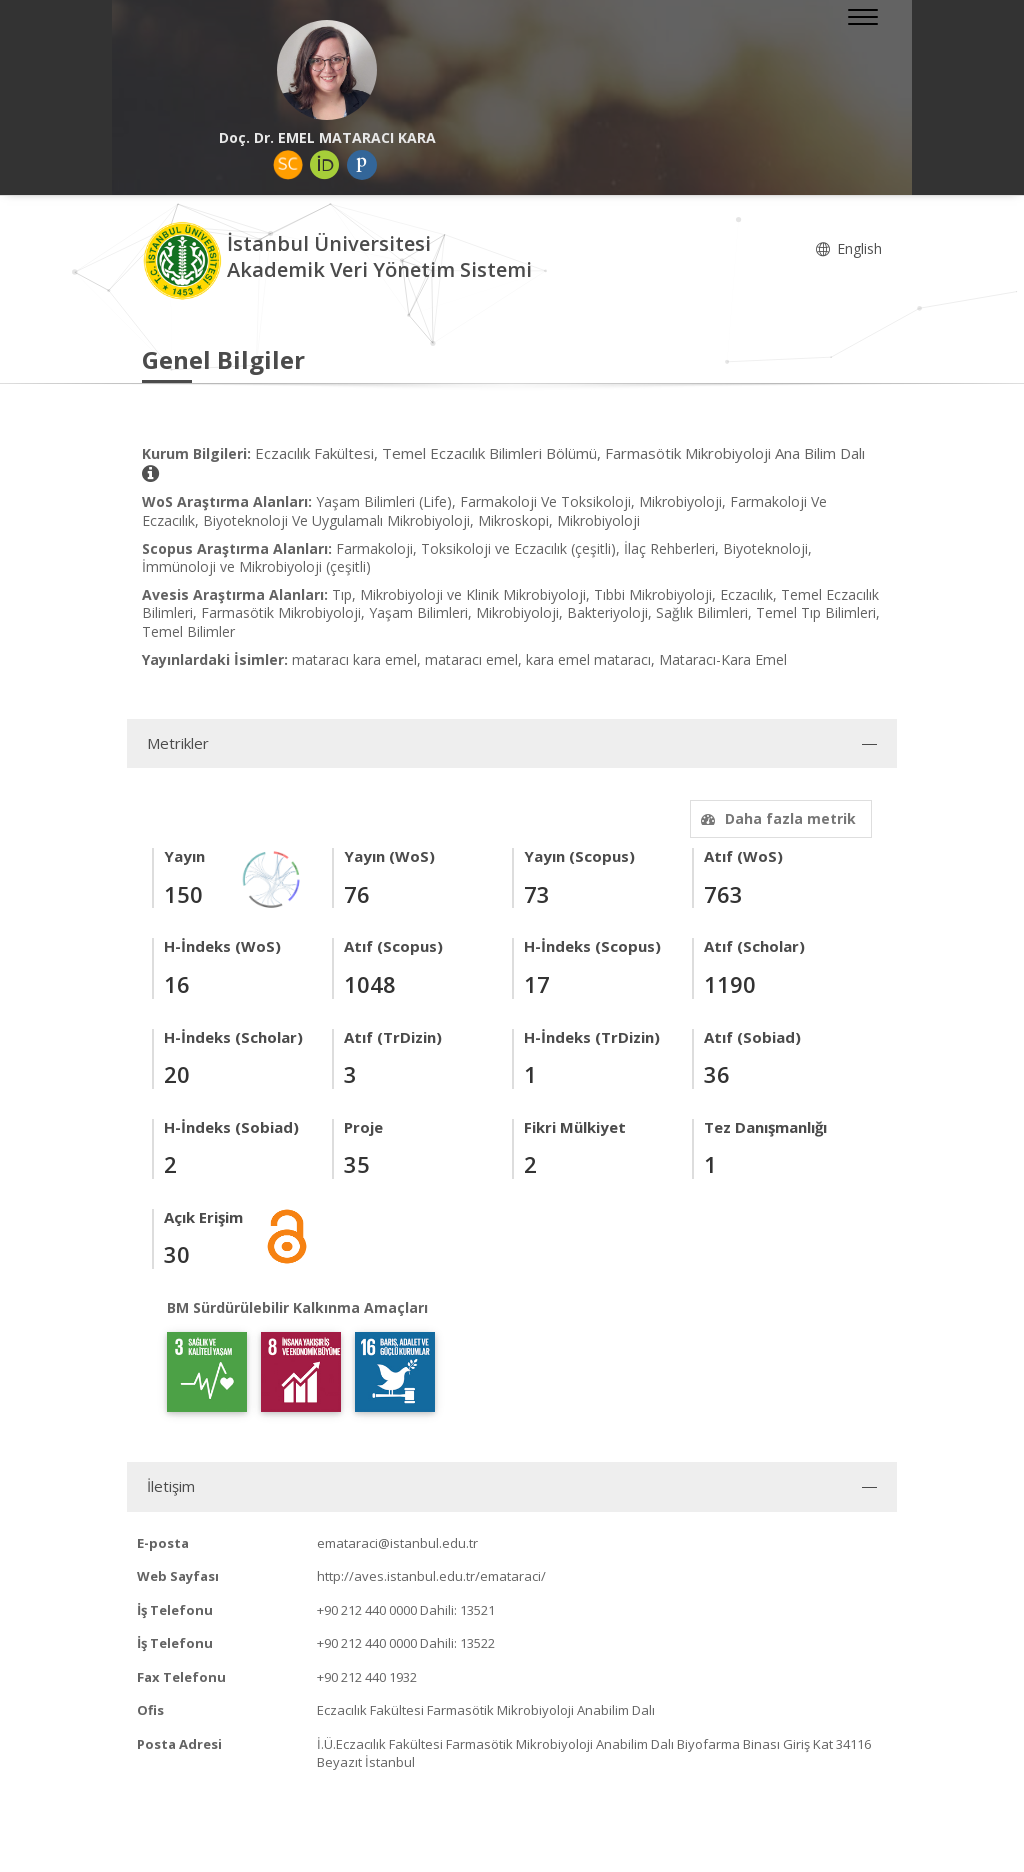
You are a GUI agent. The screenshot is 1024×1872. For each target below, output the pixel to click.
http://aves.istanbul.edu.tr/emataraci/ (431, 1576)
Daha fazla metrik (776, 818)
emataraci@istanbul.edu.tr (397, 1543)
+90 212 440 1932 (367, 1677)
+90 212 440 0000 (367, 1610)
